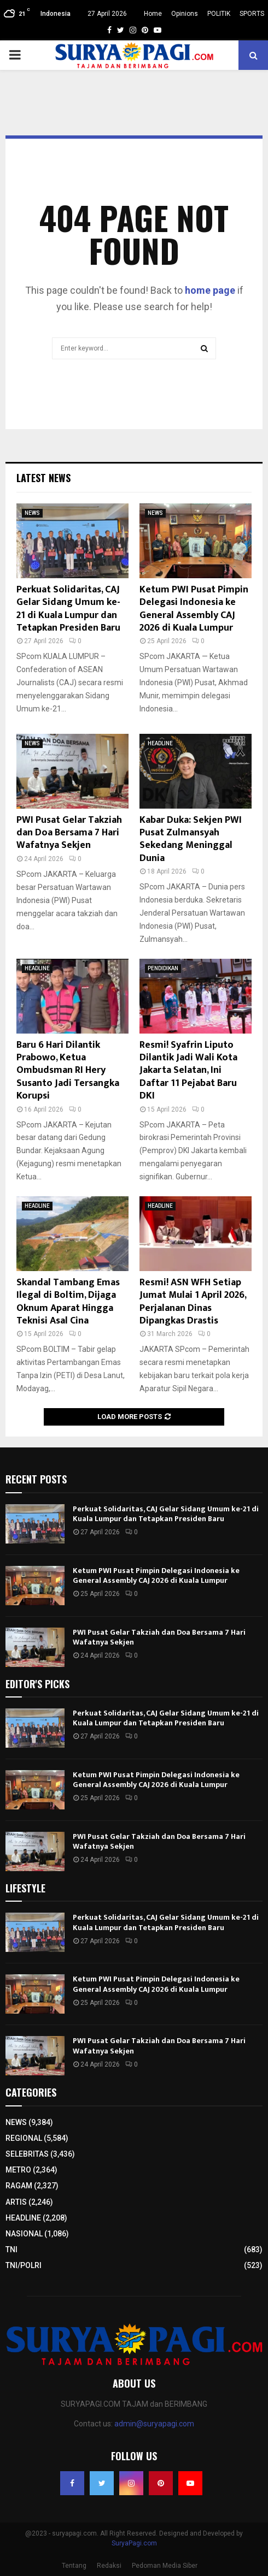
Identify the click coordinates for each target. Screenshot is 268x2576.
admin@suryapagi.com (154, 2423)
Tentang (74, 2565)
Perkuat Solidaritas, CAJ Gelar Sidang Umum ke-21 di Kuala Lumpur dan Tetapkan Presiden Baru (68, 608)
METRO (18, 2169)
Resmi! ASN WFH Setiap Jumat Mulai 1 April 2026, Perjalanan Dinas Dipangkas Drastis (192, 1301)
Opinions (184, 13)
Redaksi (109, 2565)
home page (210, 290)
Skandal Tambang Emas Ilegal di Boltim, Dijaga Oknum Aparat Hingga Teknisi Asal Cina (68, 1301)
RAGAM (18, 2185)
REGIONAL (23, 2138)
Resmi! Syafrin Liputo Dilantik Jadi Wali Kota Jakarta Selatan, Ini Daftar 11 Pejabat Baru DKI (188, 1071)
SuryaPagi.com (134, 2543)
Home (153, 13)
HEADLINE (160, 743)
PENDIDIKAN (163, 968)
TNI (11, 2249)
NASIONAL (24, 2233)
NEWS (32, 513)
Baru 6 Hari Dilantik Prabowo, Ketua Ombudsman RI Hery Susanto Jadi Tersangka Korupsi (67, 1071)
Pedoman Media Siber (164, 2565)
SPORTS (252, 13)
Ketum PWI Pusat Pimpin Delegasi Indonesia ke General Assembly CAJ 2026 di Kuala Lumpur (193, 608)
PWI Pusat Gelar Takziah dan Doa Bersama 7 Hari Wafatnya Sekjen (69, 833)
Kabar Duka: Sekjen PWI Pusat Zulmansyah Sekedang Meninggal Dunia (190, 839)
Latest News (43, 478)
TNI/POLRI (23, 2265)
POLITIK (218, 13)
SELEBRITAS (27, 2154)
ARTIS (16, 2202)
